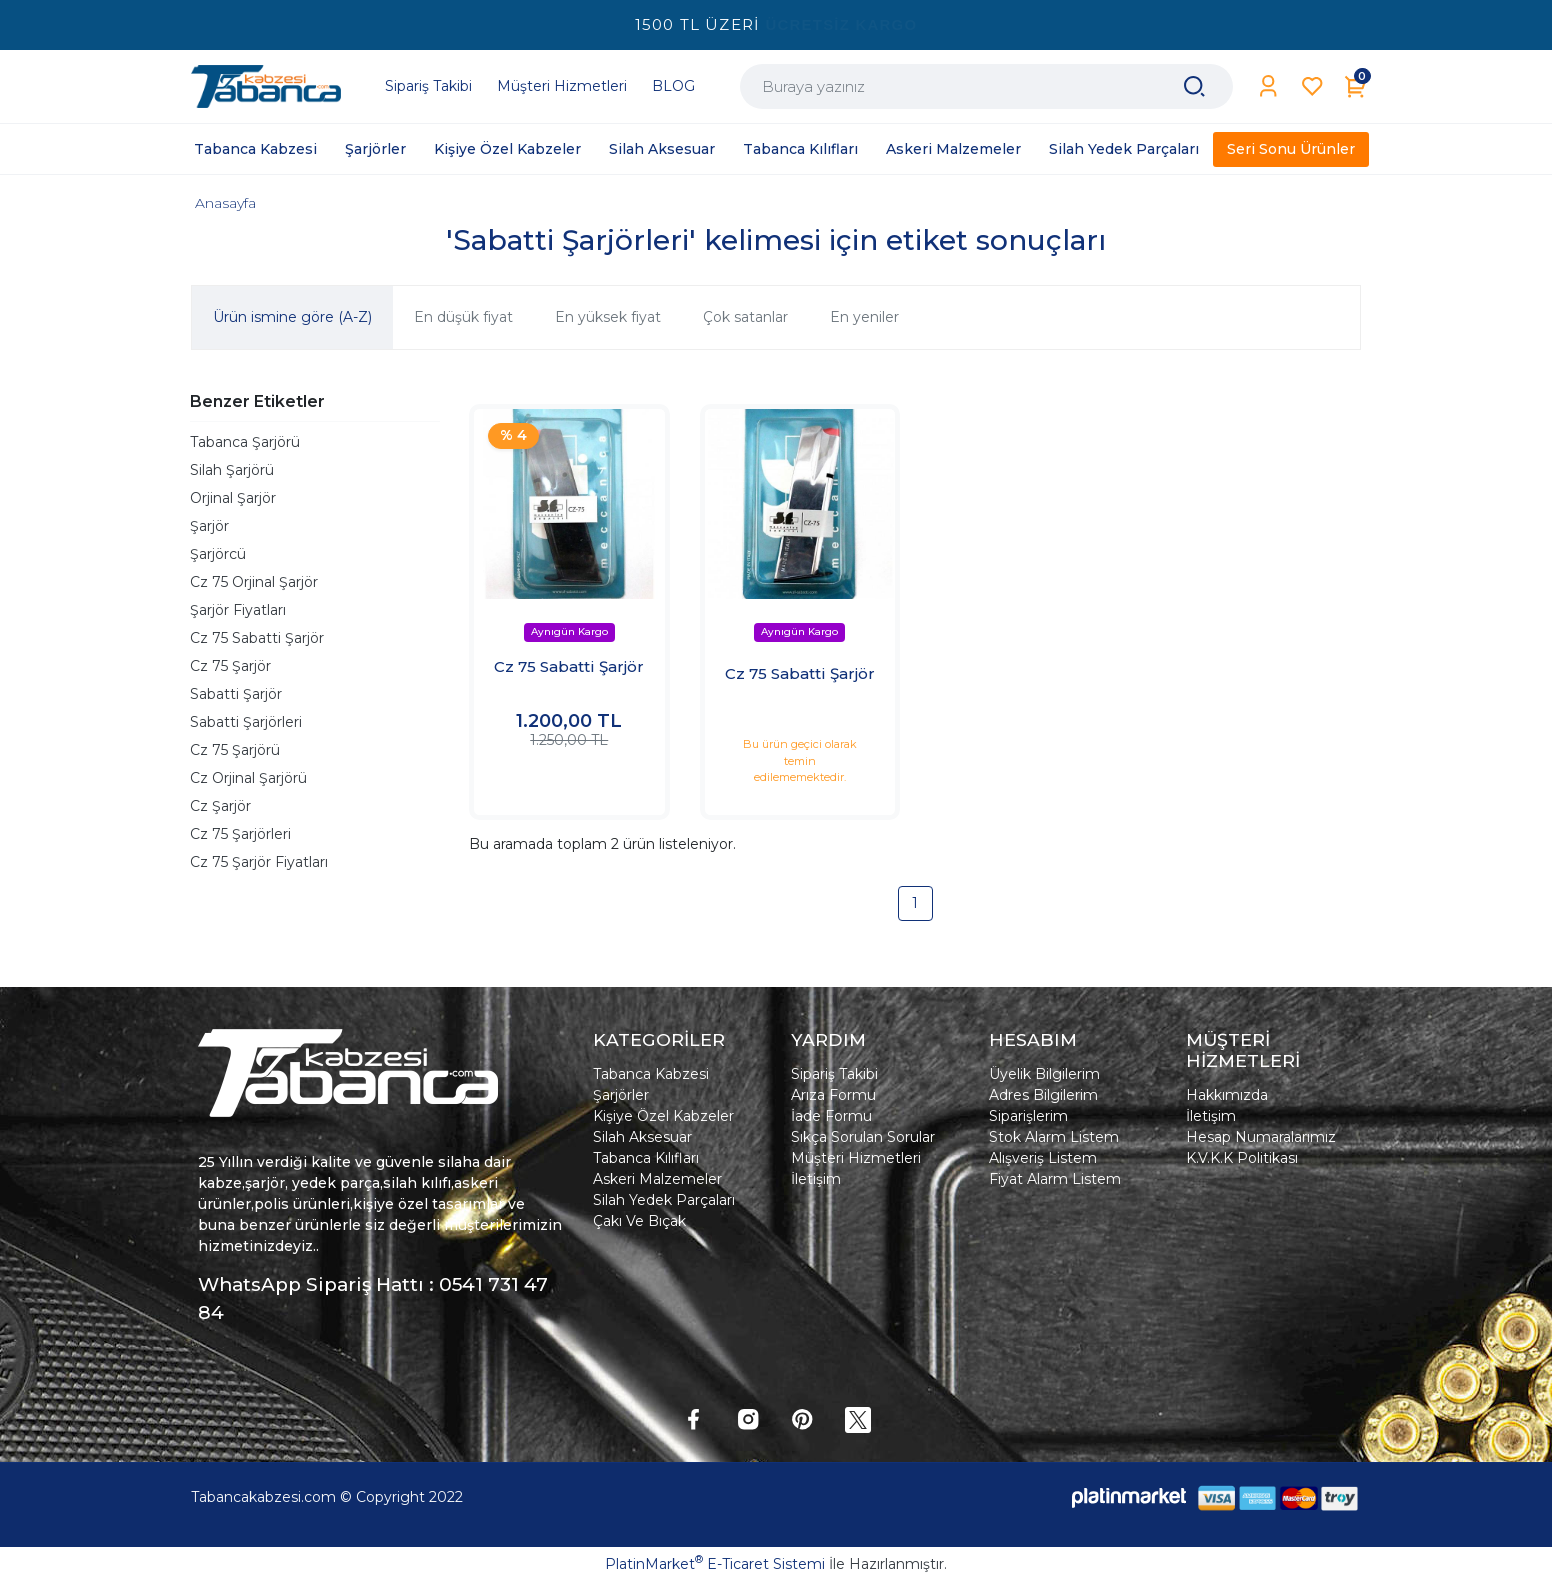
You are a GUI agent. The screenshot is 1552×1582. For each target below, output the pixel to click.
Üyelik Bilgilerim (1044, 1074)
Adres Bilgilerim (1043, 1095)
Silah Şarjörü (232, 470)
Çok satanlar (745, 317)
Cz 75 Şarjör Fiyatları (259, 862)
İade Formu (831, 1116)
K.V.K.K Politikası (1242, 1158)
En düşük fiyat (463, 317)
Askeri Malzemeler (657, 1179)
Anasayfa (225, 203)
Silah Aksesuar (642, 1137)
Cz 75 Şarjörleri (240, 834)
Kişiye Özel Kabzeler (663, 1116)
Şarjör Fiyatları (238, 610)
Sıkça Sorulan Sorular (863, 1137)
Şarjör (209, 526)
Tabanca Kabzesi (651, 1074)
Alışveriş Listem (1043, 1158)
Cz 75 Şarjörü (235, 750)
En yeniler (864, 317)
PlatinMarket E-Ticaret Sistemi (715, 1564)
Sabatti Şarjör (236, 694)
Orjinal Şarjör (233, 498)
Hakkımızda (1227, 1095)
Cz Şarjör (220, 806)
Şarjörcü (218, 554)
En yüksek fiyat (608, 317)
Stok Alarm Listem (1054, 1137)
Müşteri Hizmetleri (856, 1158)
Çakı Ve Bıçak (639, 1221)
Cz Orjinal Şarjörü (248, 778)
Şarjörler (621, 1095)
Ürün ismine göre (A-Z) (292, 317)
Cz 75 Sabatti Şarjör (257, 638)
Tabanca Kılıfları (646, 1158)
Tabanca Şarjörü (245, 442)
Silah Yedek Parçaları (664, 1200)
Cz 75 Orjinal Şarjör (254, 582)
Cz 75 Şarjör (230, 666)
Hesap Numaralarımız (1261, 1137)
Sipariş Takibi (834, 1074)
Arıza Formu (833, 1095)
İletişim (816, 1179)
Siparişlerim (1028, 1116)
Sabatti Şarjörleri (246, 722)
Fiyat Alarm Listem (1055, 1179)
